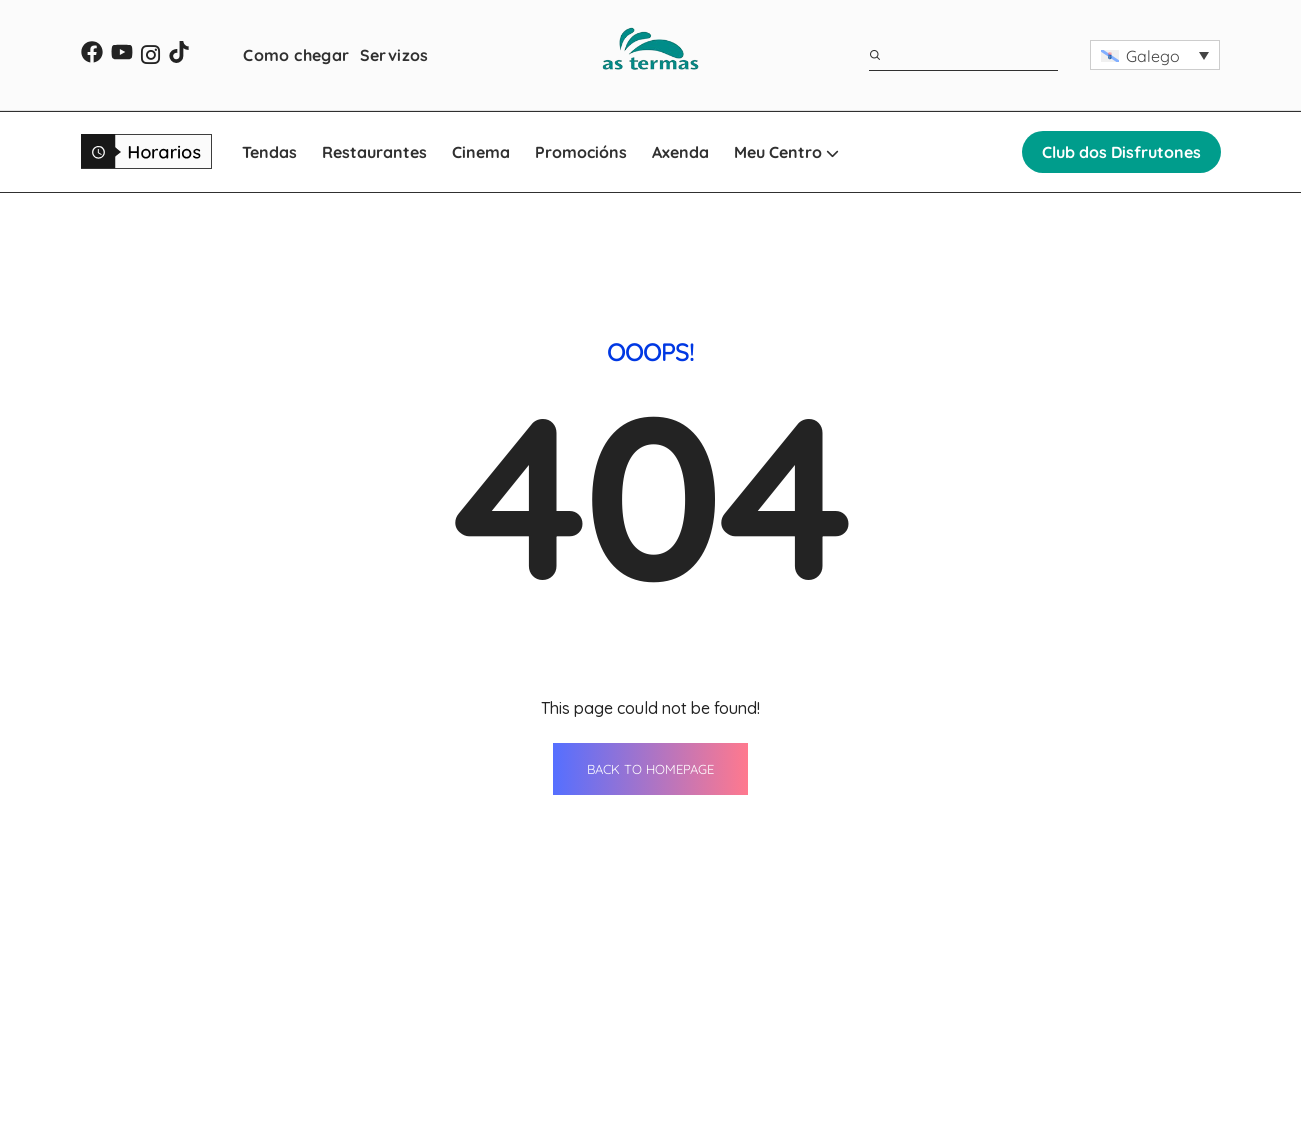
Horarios (944, 1024)
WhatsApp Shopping (759, 1098)
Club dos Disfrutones (1121, 152)
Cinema (481, 152)
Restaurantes (374, 152)
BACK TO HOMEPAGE (650, 565)
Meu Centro (786, 152)
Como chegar (296, 55)
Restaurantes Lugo (554, 1024)
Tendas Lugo (529, 987)
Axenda (680, 152)
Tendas (269, 152)
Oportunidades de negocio (1012, 1061)
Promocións (581, 152)
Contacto (946, 987)
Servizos (394, 55)
